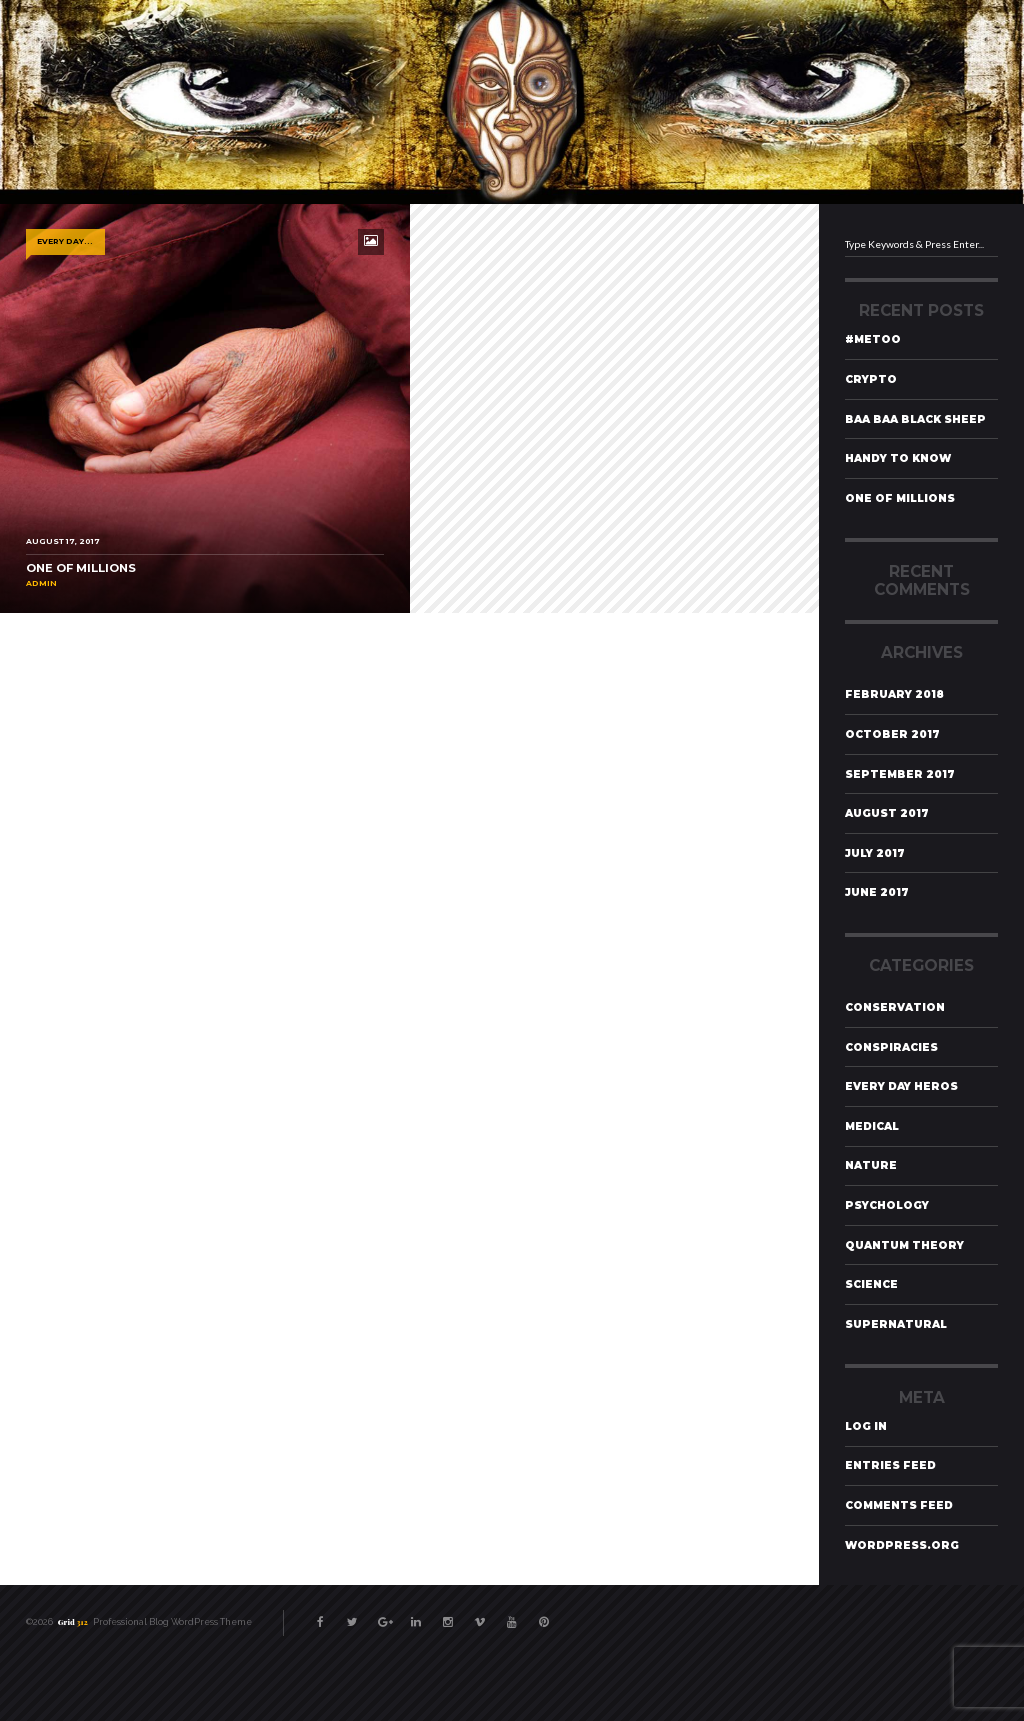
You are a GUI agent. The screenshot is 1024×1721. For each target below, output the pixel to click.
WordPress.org (902, 1545)
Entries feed (890, 1465)
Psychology (887, 1205)
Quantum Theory (904, 1245)
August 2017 (887, 813)
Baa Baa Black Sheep (915, 419)
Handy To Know (898, 458)
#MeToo (873, 339)
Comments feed (899, 1505)
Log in (866, 1426)
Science (871, 1284)
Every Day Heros (901, 1086)
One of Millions (900, 498)
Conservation (895, 1007)
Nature (871, 1165)
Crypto (871, 379)
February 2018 (894, 694)
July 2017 (875, 853)
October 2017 (892, 734)
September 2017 (900, 774)
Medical (872, 1126)
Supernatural (896, 1324)
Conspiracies (891, 1047)
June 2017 (877, 892)
